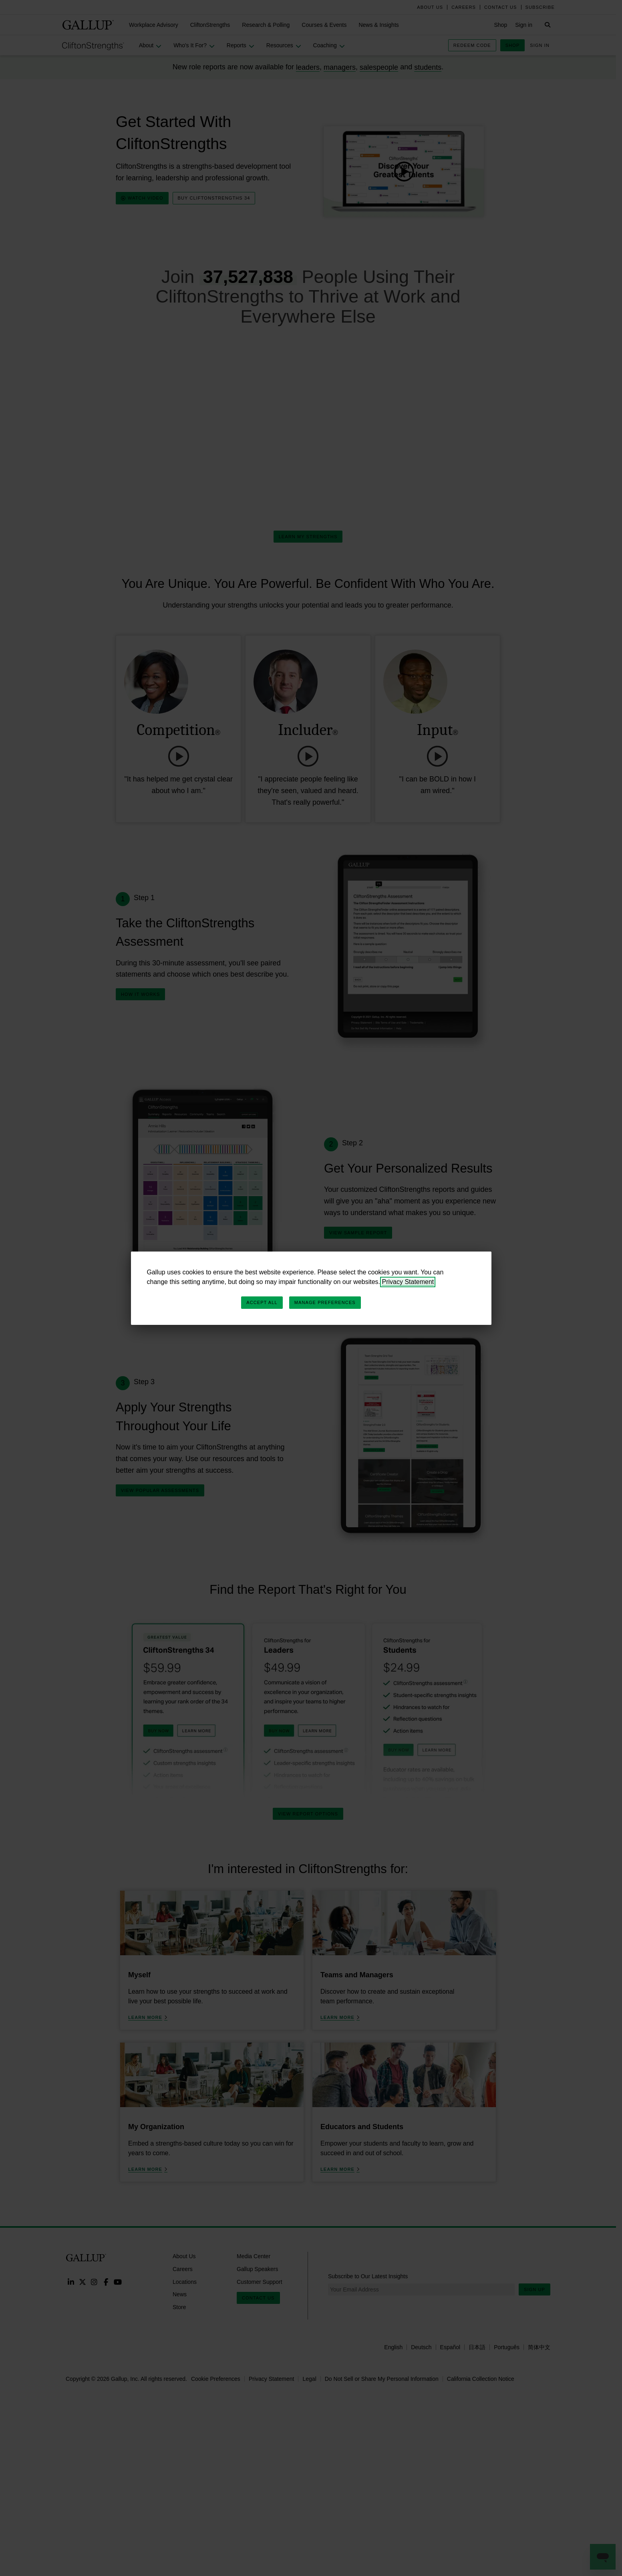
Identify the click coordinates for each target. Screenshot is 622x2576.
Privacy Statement (408, 1281)
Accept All (261, 1302)
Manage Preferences (325, 1302)
